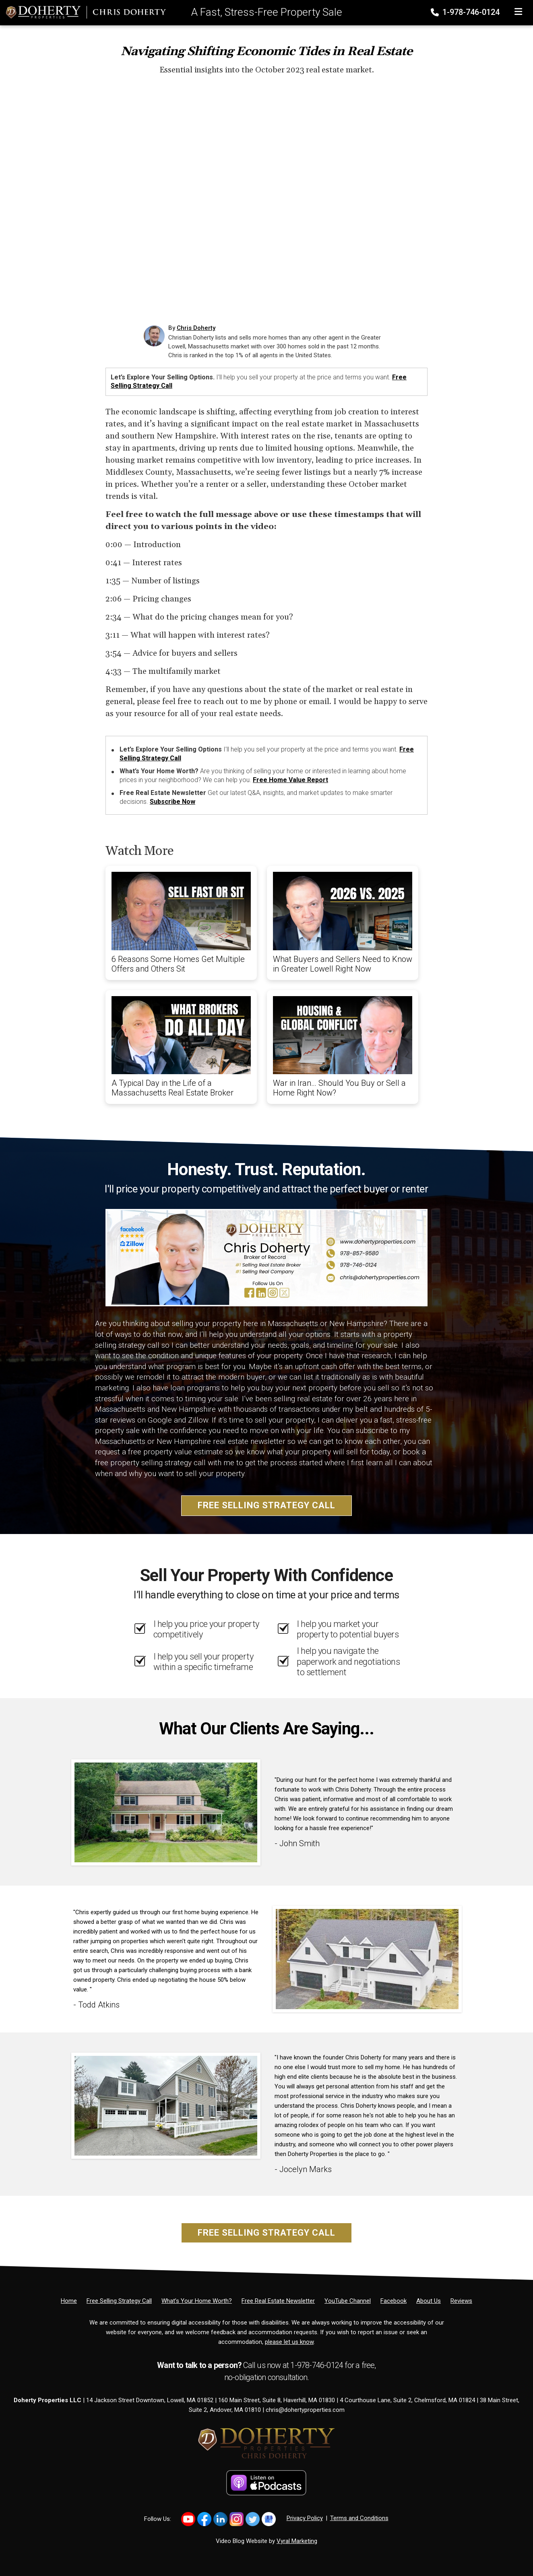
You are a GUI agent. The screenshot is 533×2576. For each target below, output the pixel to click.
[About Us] (428, 2301)
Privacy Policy (305, 2518)
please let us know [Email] (289, 2341)
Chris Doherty (196, 328)
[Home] (83, 12)
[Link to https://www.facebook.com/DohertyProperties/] (204, 2519)
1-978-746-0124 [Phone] (466, 12)
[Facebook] (393, 2301)
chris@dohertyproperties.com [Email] (305, 2409)
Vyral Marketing (297, 2541)
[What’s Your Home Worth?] (196, 2301)
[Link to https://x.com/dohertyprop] (253, 2519)
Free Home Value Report (290, 780)
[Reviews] (461, 2301)
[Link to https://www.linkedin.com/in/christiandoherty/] (220, 2519)
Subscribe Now (172, 801)
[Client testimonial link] (165, 1812)
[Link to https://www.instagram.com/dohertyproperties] (236, 2519)
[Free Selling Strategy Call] (119, 2301)
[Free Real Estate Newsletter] (278, 2301)
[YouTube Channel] (347, 2301)
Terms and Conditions (359, 2518)
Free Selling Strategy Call (266, 1505)
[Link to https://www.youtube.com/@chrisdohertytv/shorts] (188, 2519)
